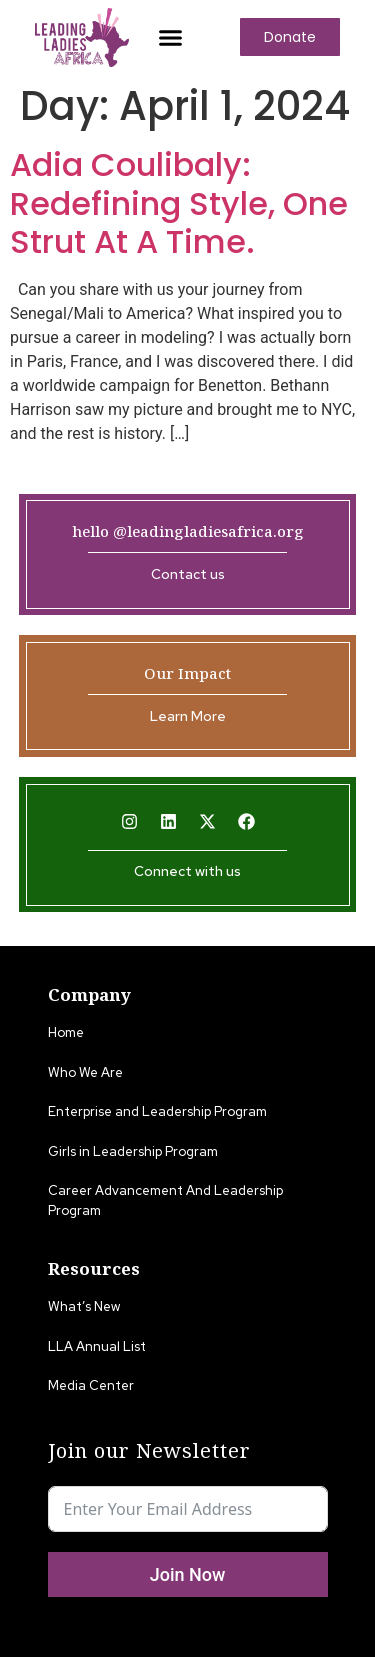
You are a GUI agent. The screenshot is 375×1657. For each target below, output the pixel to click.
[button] (170, 37)
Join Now (188, 1574)
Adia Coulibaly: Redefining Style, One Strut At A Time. (179, 203)
